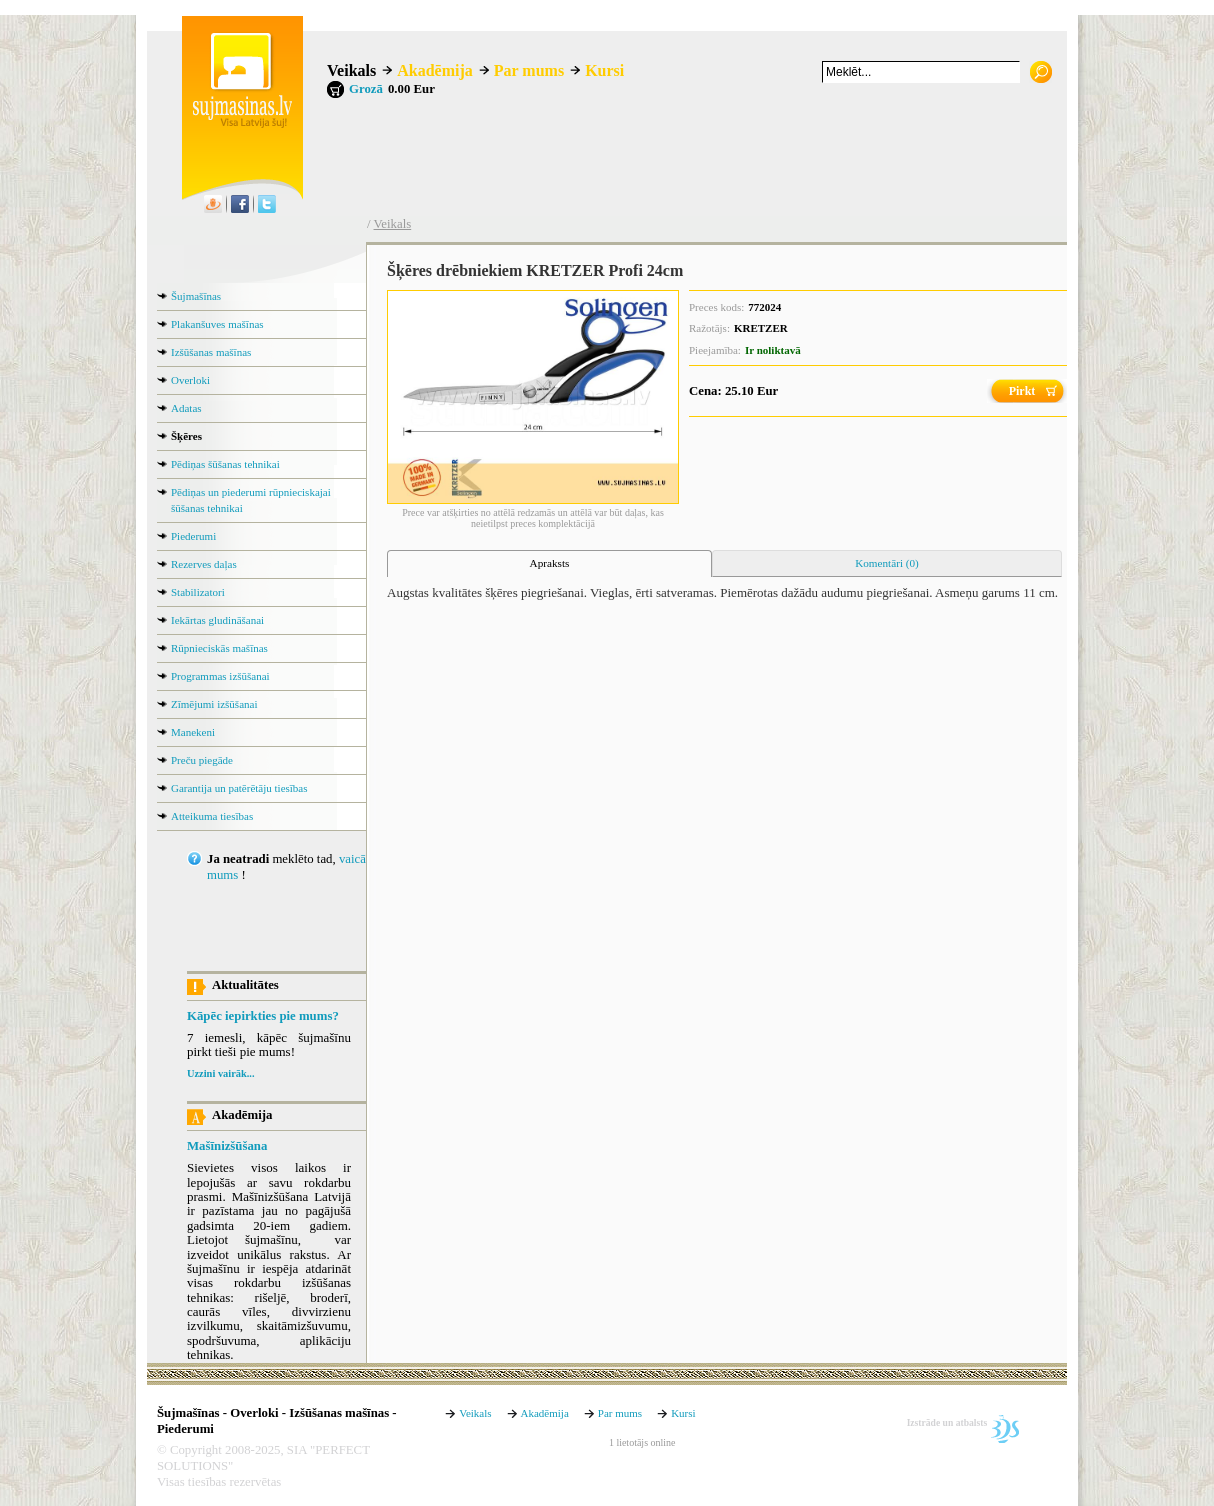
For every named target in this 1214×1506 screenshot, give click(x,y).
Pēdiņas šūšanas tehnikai (225, 464)
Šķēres (186, 436)
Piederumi (193, 536)
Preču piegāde (202, 760)
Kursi (604, 70)
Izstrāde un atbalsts (947, 1422)
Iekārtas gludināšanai (217, 620)
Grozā (366, 89)
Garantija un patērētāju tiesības (239, 788)
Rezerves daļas (204, 564)
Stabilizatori (198, 592)
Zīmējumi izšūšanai (214, 704)
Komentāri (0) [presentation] (887, 563)
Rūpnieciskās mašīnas (219, 648)
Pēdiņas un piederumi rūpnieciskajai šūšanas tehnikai (251, 500)
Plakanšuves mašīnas (217, 324)
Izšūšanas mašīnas (211, 352)
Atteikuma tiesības (212, 816)
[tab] (549, 564)
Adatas (186, 408)
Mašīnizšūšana (227, 1146)
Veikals (351, 70)
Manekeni (193, 732)
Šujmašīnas (196, 296)
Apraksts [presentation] (550, 563)
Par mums (529, 70)
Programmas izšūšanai (220, 676)
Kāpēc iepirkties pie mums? (263, 1016)
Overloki (190, 380)
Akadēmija (435, 70)
